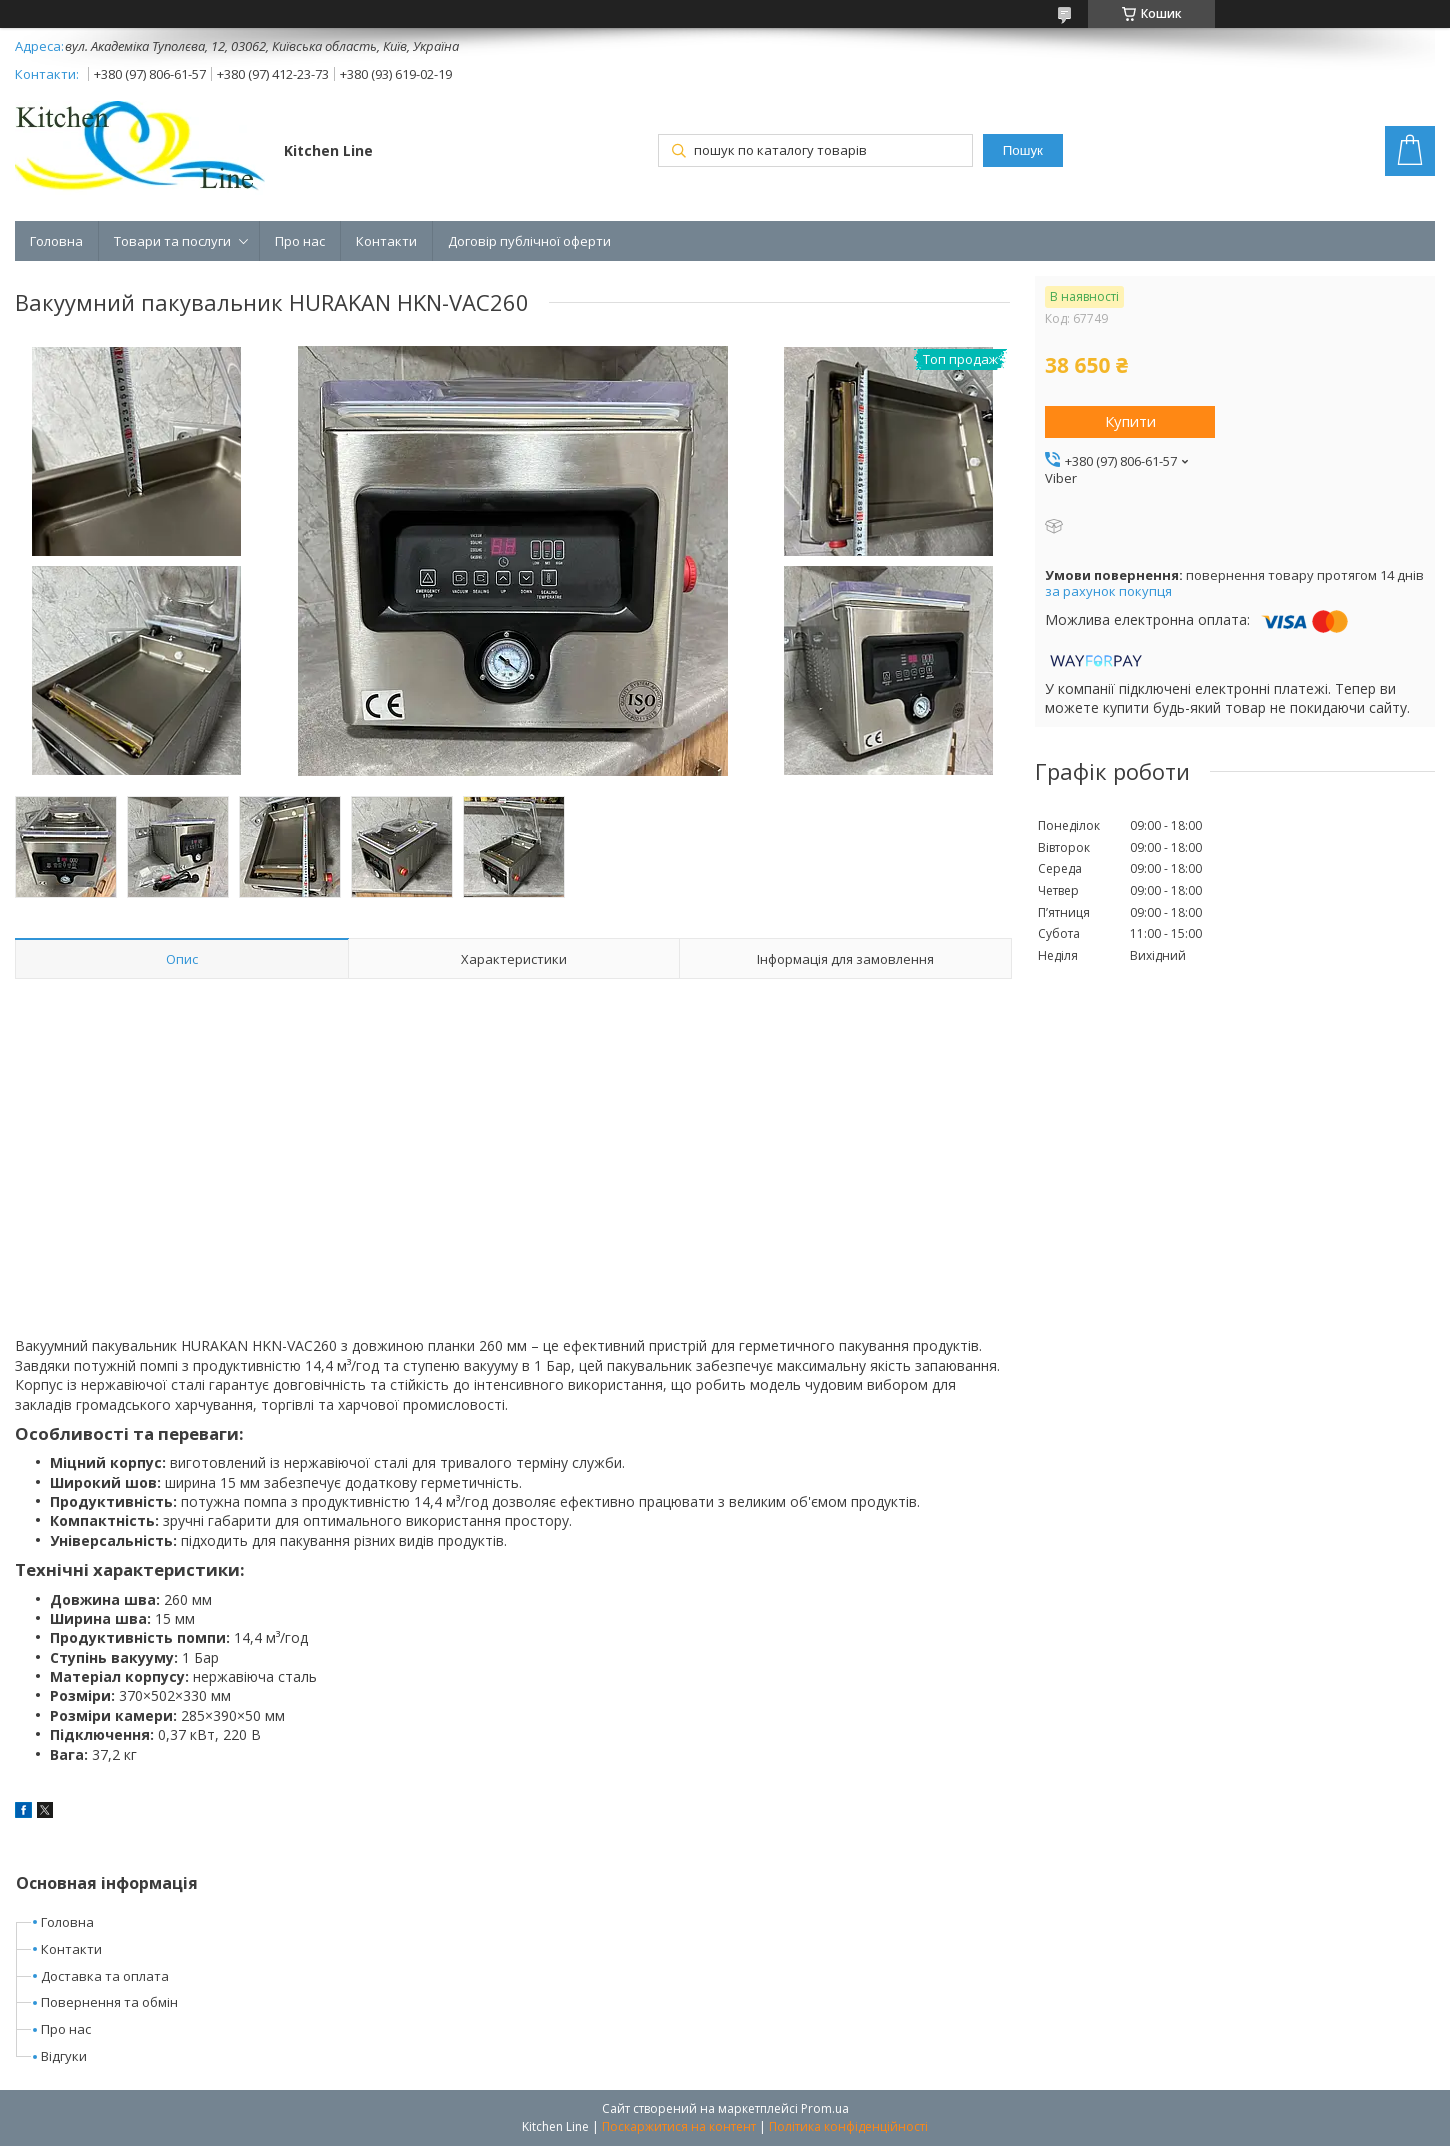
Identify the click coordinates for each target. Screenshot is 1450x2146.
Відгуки (64, 2056)
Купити (1130, 421)
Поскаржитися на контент (679, 2126)
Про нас (300, 241)
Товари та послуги (172, 241)
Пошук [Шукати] (1023, 150)
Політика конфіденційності (848, 2126)
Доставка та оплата (105, 1976)
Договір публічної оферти (529, 241)
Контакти (386, 241)
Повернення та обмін (109, 2002)
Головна (56, 241)
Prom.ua (825, 2108)
